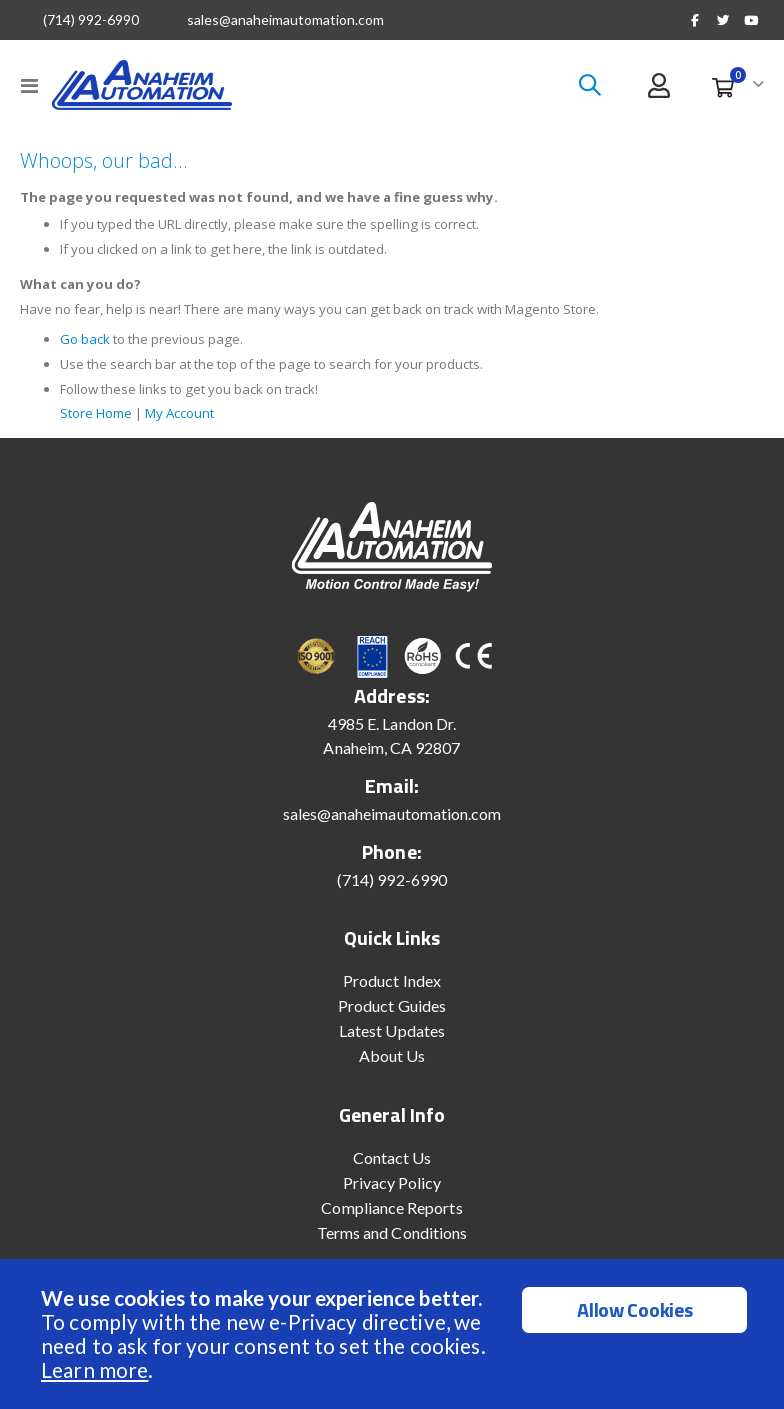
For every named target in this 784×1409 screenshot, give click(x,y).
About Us (392, 1064)
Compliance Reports (391, 1216)
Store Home (99, 421)
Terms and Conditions (392, 1241)
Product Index (392, 989)
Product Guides (392, 1014)
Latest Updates (392, 1039)
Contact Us (392, 1166)
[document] (394, 1334)
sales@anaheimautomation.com (285, 20)
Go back (86, 347)
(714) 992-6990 (91, 20)
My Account (193, 421)
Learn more (94, 1369)
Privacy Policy (392, 1191)
